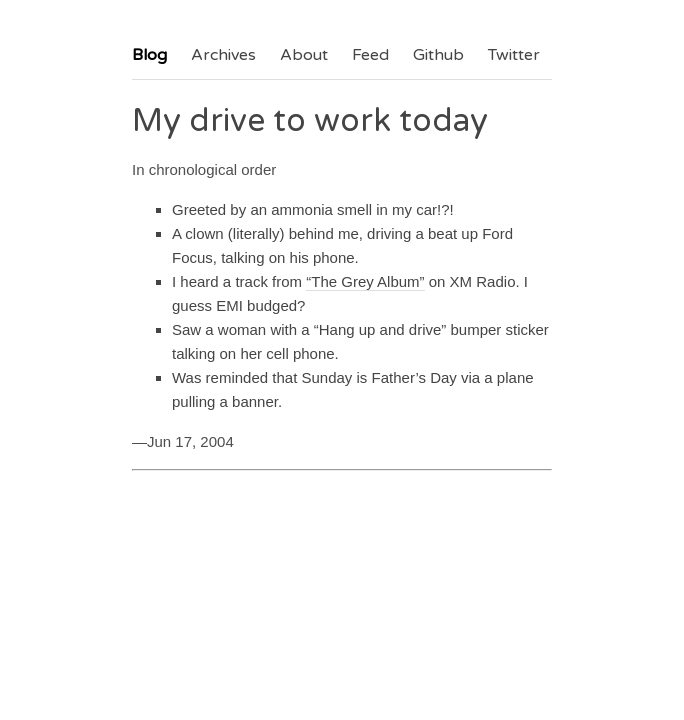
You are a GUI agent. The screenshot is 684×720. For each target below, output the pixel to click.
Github (438, 55)
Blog (149, 55)
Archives (223, 55)
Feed (370, 55)
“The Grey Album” (365, 281)
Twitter (514, 55)
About (304, 55)
